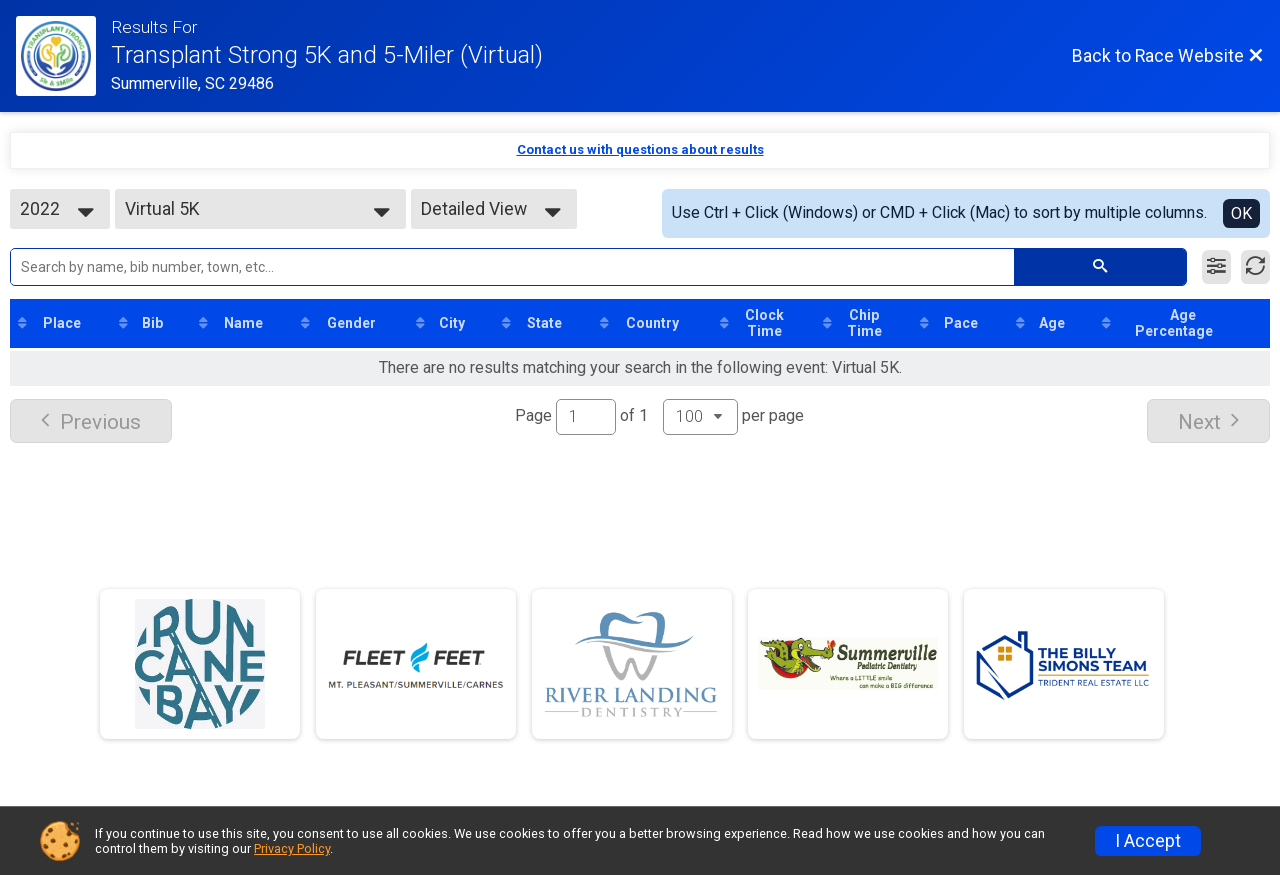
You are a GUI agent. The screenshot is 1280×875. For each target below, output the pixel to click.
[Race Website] (63, 56)
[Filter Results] (1216, 267)
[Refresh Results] (1255, 267)
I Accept (1148, 841)
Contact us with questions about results (640, 149)
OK (1241, 213)
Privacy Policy (292, 848)
